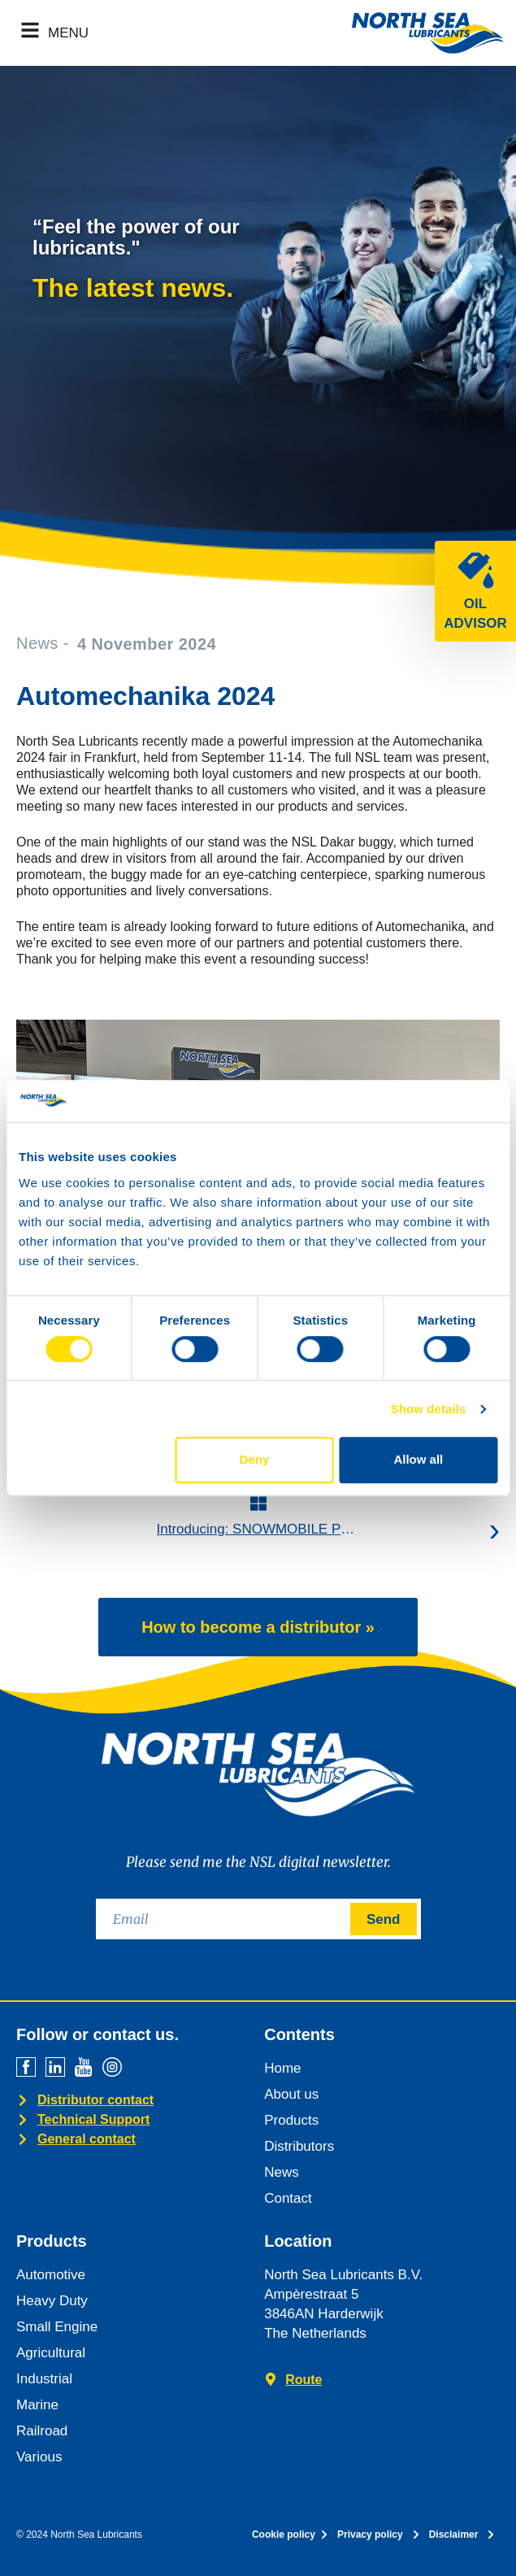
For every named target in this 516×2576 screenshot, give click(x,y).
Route (303, 2380)
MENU (68, 33)
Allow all (418, 1459)
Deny (255, 1459)
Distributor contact (95, 2100)
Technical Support (93, 2119)
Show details (428, 1409)
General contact (86, 2139)
